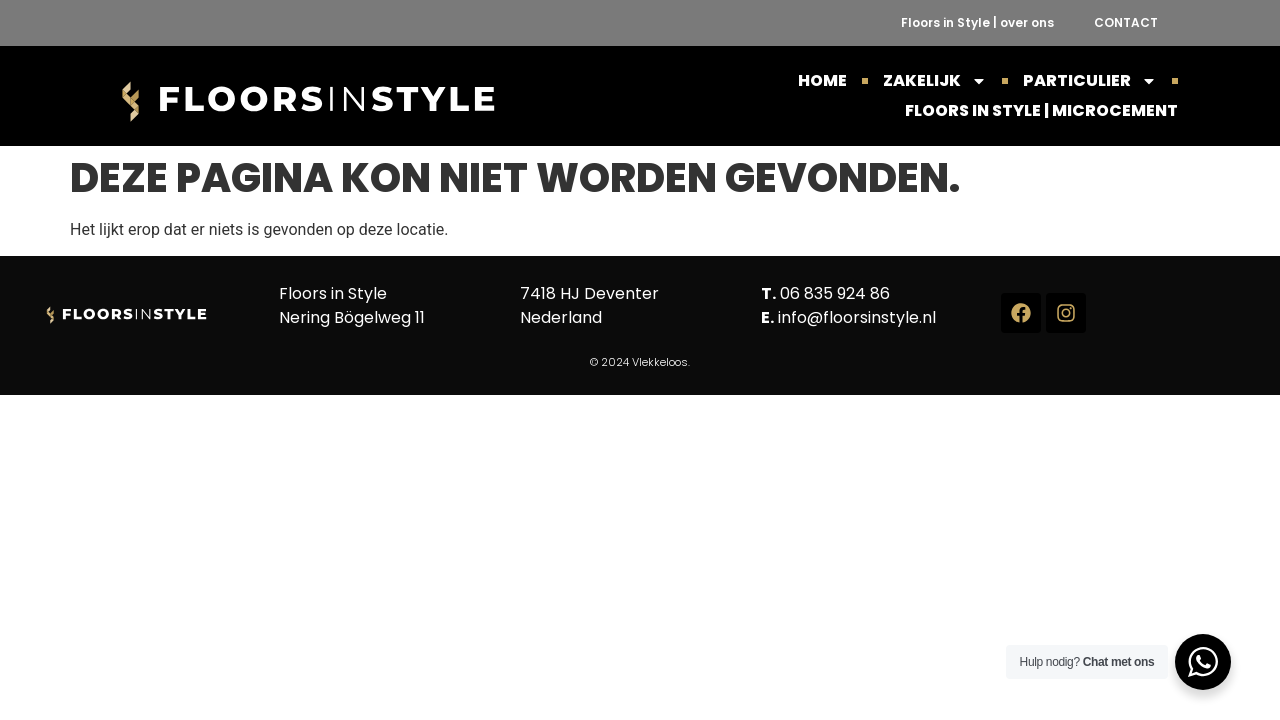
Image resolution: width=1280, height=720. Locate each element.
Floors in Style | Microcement (1041, 110)
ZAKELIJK (935, 81)
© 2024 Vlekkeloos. (640, 362)
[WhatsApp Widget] (1203, 662)
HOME (822, 80)
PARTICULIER (1090, 81)
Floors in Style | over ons (977, 22)
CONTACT (1126, 22)
